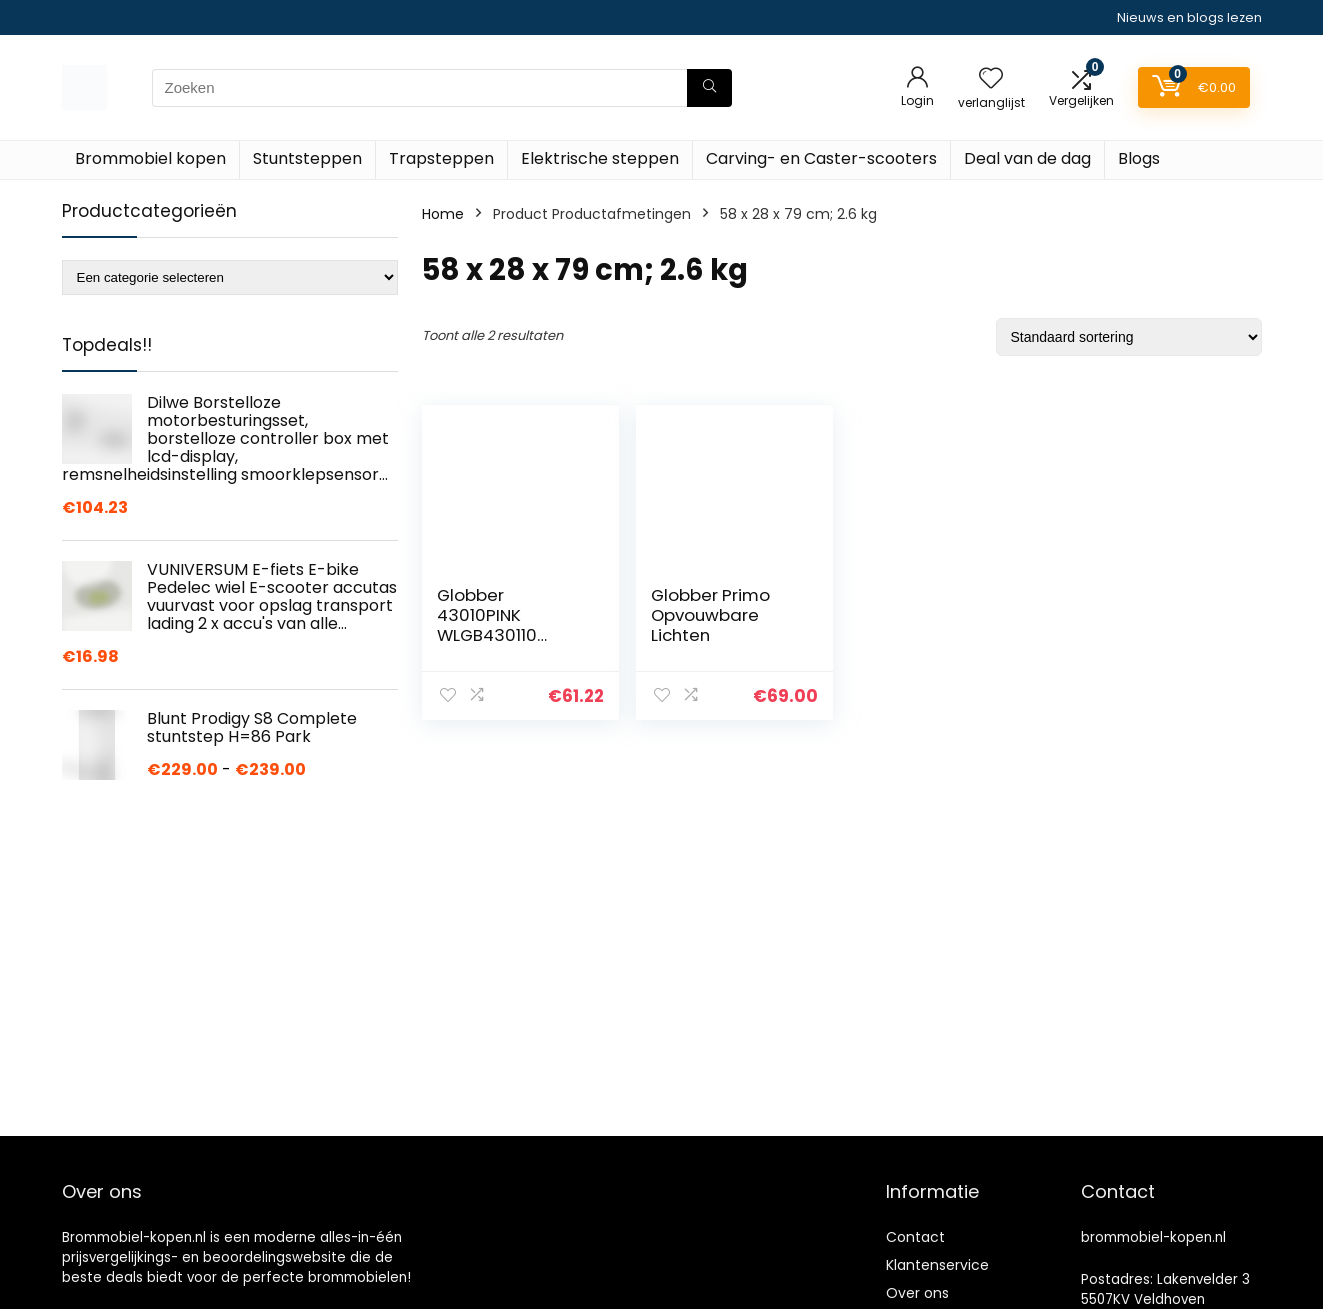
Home (443, 214)
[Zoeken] (709, 88)
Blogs (1139, 158)
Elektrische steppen (600, 158)
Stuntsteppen (307, 158)
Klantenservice (937, 1265)
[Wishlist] (991, 79)
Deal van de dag (1027, 158)
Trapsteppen (441, 158)
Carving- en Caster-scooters (821, 158)
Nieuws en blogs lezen (1189, 17)
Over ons (917, 1293)
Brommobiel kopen (150, 158)
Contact (915, 1237)
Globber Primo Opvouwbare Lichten (710, 615)
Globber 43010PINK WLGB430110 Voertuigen (487, 625)
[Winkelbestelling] (1129, 337)
